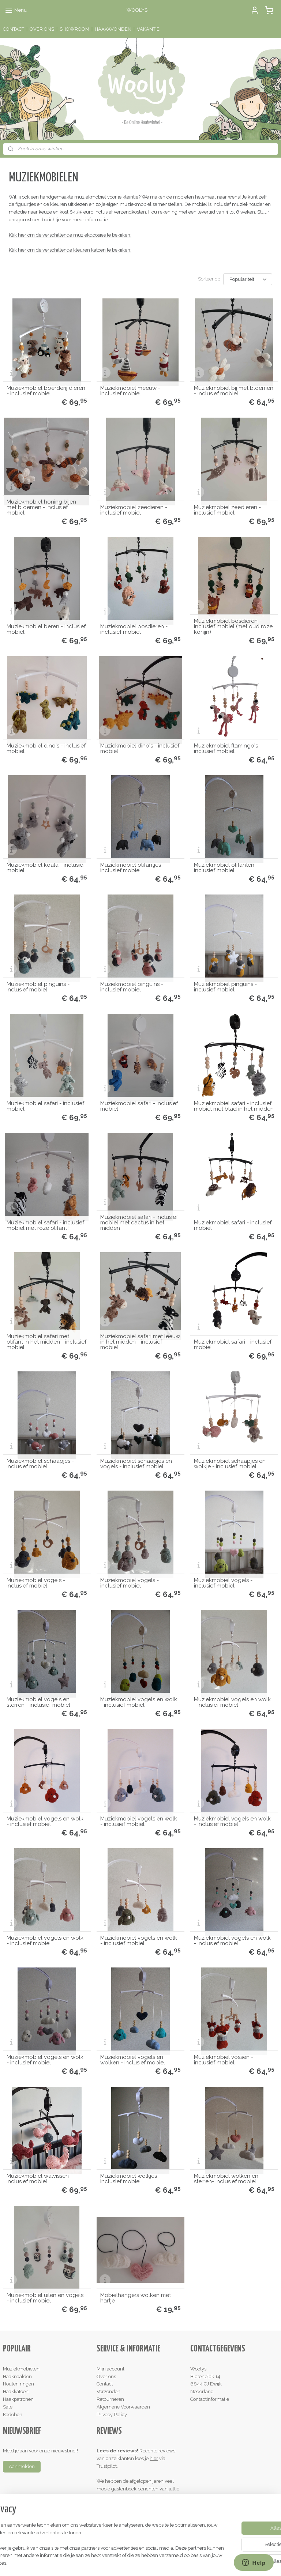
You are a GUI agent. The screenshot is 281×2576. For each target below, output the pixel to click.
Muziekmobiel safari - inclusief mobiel (45, 1106)
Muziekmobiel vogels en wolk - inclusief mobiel (138, 1702)
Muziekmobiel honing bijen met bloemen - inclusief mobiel (41, 507)
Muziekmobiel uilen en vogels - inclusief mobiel (45, 2298)
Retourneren (110, 2399)
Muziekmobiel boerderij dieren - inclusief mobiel (46, 390)
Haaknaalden (17, 2376)
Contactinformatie (209, 2399)
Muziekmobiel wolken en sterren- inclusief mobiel (226, 2179)
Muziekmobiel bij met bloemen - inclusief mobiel (233, 390)
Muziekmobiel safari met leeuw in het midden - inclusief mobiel (140, 1342)
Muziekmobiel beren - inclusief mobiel (46, 629)
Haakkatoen (16, 2391)
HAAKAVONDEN (113, 29)
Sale (7, 2407)
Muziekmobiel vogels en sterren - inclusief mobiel (38, 1702)
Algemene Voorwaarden (123, 2407)
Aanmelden (22, 2466)
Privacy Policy (112, 2414)
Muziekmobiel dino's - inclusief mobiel (46, 748)
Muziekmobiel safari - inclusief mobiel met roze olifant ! (45, 1225)
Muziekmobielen (21, 2369)
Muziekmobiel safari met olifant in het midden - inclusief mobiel (46, 1342)
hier (154, 2458)
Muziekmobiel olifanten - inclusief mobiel (226, 867)
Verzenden (108, 2391)
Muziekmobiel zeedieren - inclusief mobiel (133, 510)
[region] (92, 2541)
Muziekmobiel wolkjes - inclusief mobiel (130, 2179)
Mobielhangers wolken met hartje (135, 2298)
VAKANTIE (148, 29)
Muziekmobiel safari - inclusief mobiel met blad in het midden (234, 1106)
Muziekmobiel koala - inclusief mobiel (46, 867)
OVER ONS (42, 29)
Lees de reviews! (117, 2450)
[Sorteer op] (248, 279)
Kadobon (12, 2414)
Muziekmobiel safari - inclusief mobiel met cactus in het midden (139, 1222)
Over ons (106, 2376)
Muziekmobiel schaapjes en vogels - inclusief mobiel (136, 1463)
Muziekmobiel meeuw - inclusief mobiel (130, 390)
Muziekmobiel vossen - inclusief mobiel (223, 2060)
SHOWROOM (74, 29)
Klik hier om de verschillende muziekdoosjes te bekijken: (70, 235)
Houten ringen (18, 2384)
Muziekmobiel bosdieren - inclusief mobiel (134, 629)
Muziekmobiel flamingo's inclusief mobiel (226, 748)
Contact (105, 2384)
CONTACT (13, 29)
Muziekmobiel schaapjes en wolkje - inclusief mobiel (230, 1463)
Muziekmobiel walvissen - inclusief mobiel (39, 2179)
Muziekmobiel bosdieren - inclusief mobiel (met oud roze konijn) (233, 626)
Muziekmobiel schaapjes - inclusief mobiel (40, 1463)
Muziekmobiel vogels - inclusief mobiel (36, 1583)
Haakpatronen (18, 2399)
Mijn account (110, 2369)
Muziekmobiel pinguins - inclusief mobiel (38, 987)
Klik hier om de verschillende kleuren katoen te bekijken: (70, 250)
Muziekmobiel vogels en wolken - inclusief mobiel (132, 2060)
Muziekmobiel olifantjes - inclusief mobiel (132, 867)
